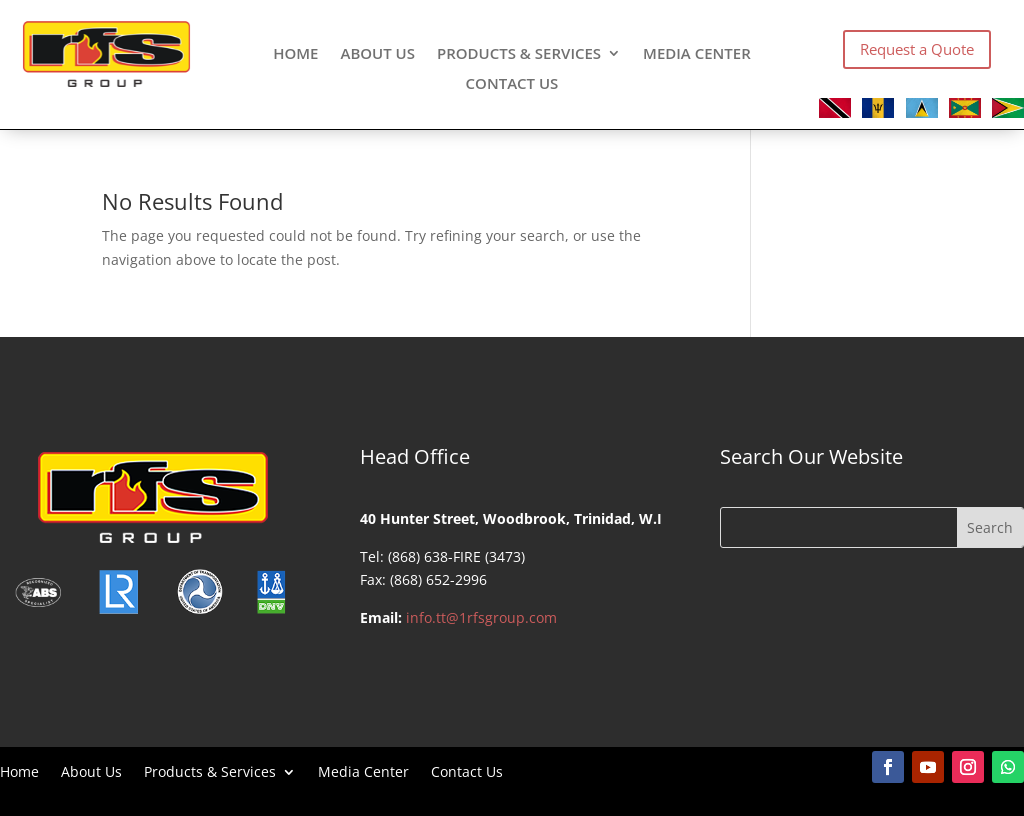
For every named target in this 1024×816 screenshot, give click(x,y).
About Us (377, 54)
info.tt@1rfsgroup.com (481, 617)
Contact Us (512, 84)
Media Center (697, 54)
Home (295, 54)
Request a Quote (917, 49)
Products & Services (519, 54)
